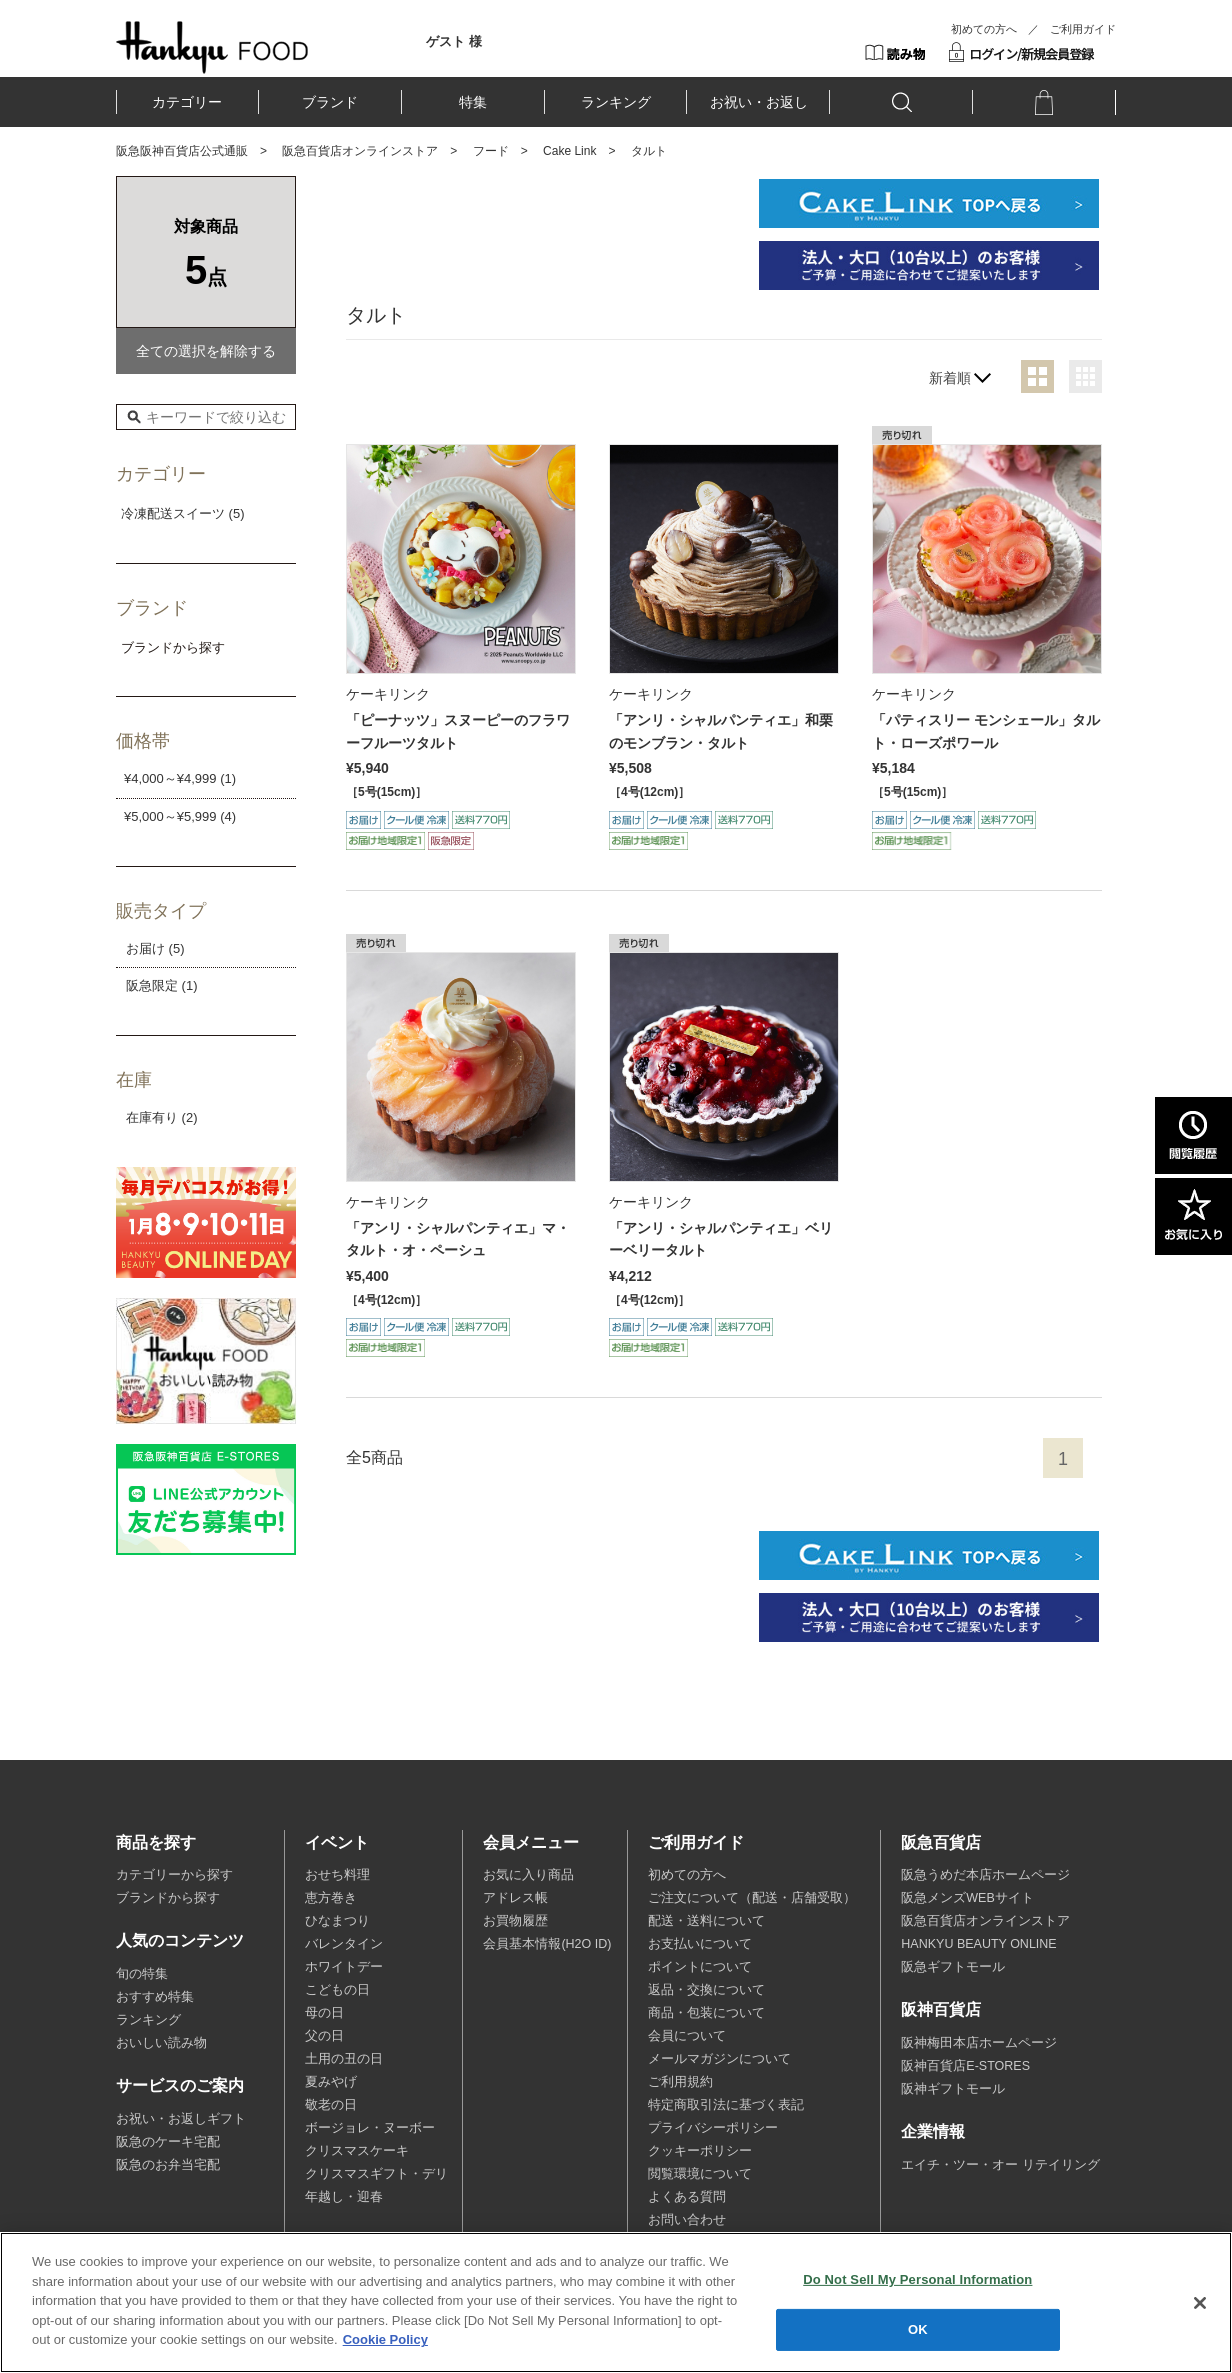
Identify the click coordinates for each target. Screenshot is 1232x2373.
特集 (473, 102)
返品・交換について (706, 1990)
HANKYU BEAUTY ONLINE (978, 1944)
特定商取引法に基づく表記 (726, 2105)
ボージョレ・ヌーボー (370, 2128)
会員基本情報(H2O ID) (547, 1944)
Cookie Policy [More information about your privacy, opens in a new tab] (385, 2339)
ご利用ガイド (1083, 29)
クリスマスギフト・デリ (376, 2174)
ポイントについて (700, 1967)
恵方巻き (331, 1898)
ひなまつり (337, 1921)
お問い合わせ (687, 2220)
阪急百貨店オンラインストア (360, 151)
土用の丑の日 (344, 2059)
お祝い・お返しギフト (181, 2119)
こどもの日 (337, 1990)
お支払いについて (700, 1944)
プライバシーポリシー (713, 2128)
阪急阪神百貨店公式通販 (182, 151)
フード (491, 151)
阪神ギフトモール (953, 2089)
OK (918, 2329)
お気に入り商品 (528, 1875)
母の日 (324, 2013)
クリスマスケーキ (357, 2151)
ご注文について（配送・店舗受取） (752, 1898)
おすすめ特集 (155, 1997)
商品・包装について (706, 2013)
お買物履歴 (515, 1921)
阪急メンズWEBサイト (967, 1898)
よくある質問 (687, 2197)
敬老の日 (331, 2105)
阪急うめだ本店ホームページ (985, 1875)
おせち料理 (337, 1875)
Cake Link (569, 151)
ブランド (330, 102)
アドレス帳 (515, 1898)
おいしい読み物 (161, 2043)
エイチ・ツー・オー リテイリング (1000, 2165)
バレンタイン (344, 1944)
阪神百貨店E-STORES (965, 2066)
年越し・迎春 (344, 2197)
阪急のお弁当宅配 (168, 2165)
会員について (687, 2036)
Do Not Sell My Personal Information (917, 2279)
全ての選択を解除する (206, 351)
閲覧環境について (700, 2174)
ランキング (616, 102)
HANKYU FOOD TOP (212, 47)
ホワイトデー (344, 1967)
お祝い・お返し (759, 102)
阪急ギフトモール (953, 1967)
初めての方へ (984, 29)
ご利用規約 (680, 2082)
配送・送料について (706, 1921)
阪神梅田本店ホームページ (979, 2043)
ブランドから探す (168, 1898)
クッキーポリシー (700, 2151)
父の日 (324, 2036)
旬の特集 (142, 1974)
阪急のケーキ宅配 (168, 2142)
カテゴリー (187, 102)
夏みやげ (331, 2082)
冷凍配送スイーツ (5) (183, 513)
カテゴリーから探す (174, 1875)
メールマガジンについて (719, 2059)
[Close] (1200, 2303)
